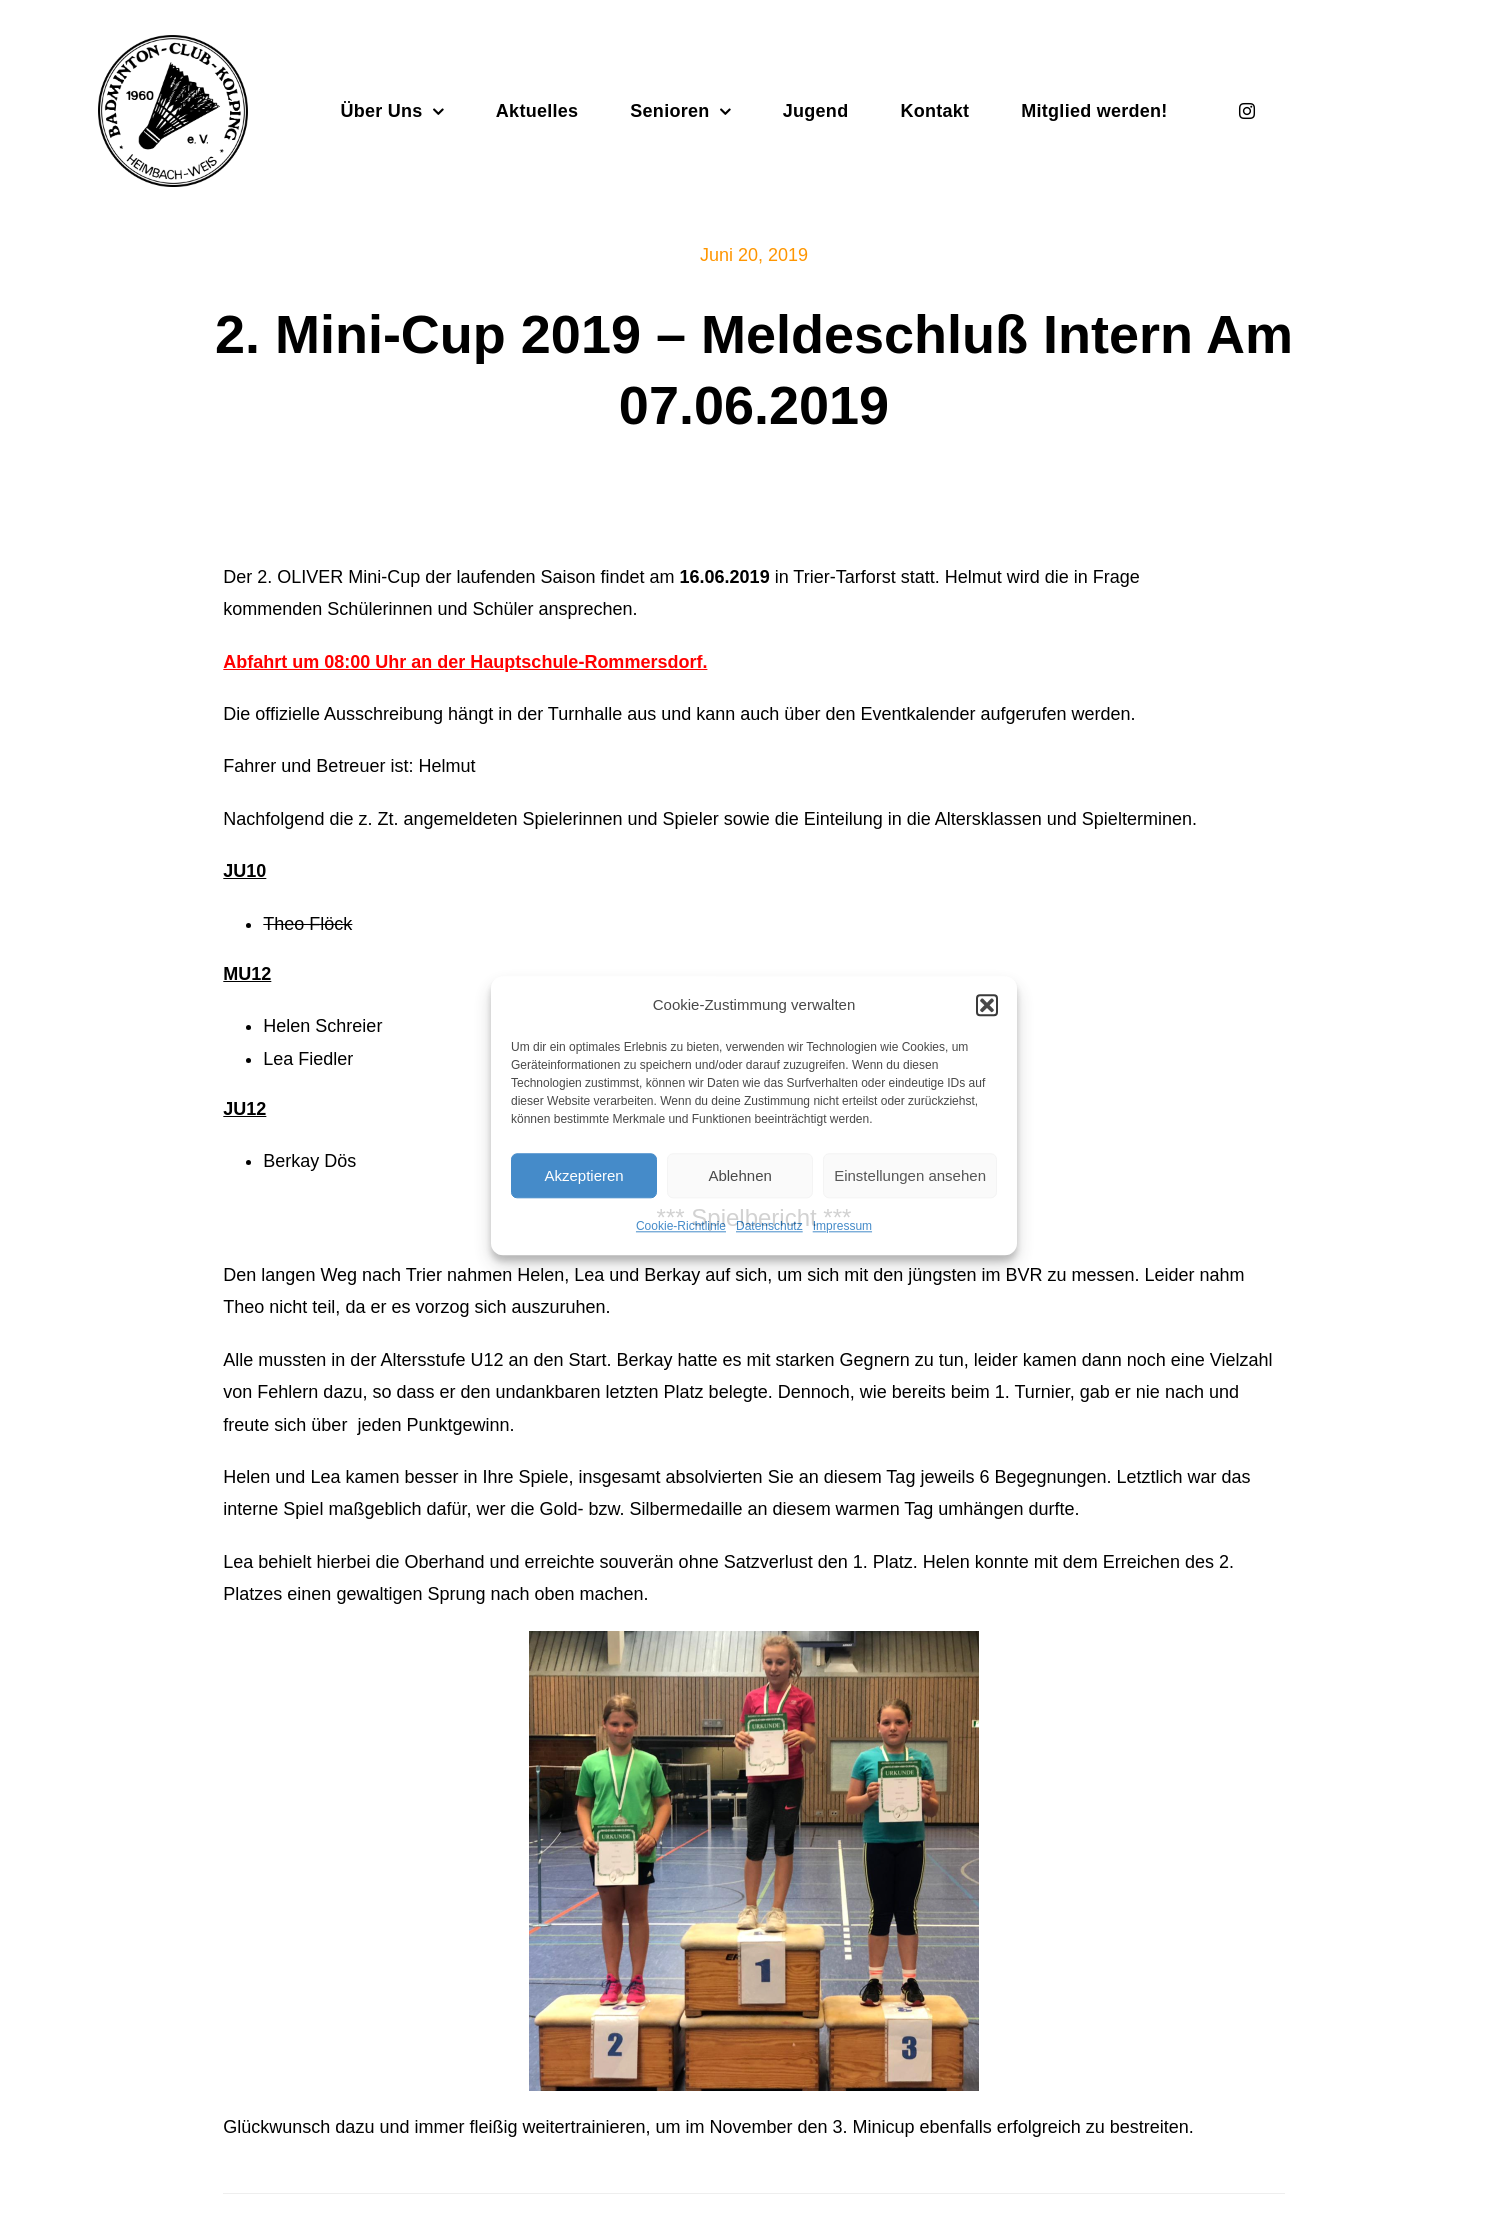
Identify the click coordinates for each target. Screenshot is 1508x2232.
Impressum (842, 1226)
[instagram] (1247, 111)
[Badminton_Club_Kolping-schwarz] (173, 44)
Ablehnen (739, 1175)
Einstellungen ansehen (910, 1175)
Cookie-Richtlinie (681, 1226)
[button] (987, 1005)
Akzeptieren (583, 1175)
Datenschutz (769, 1226)
